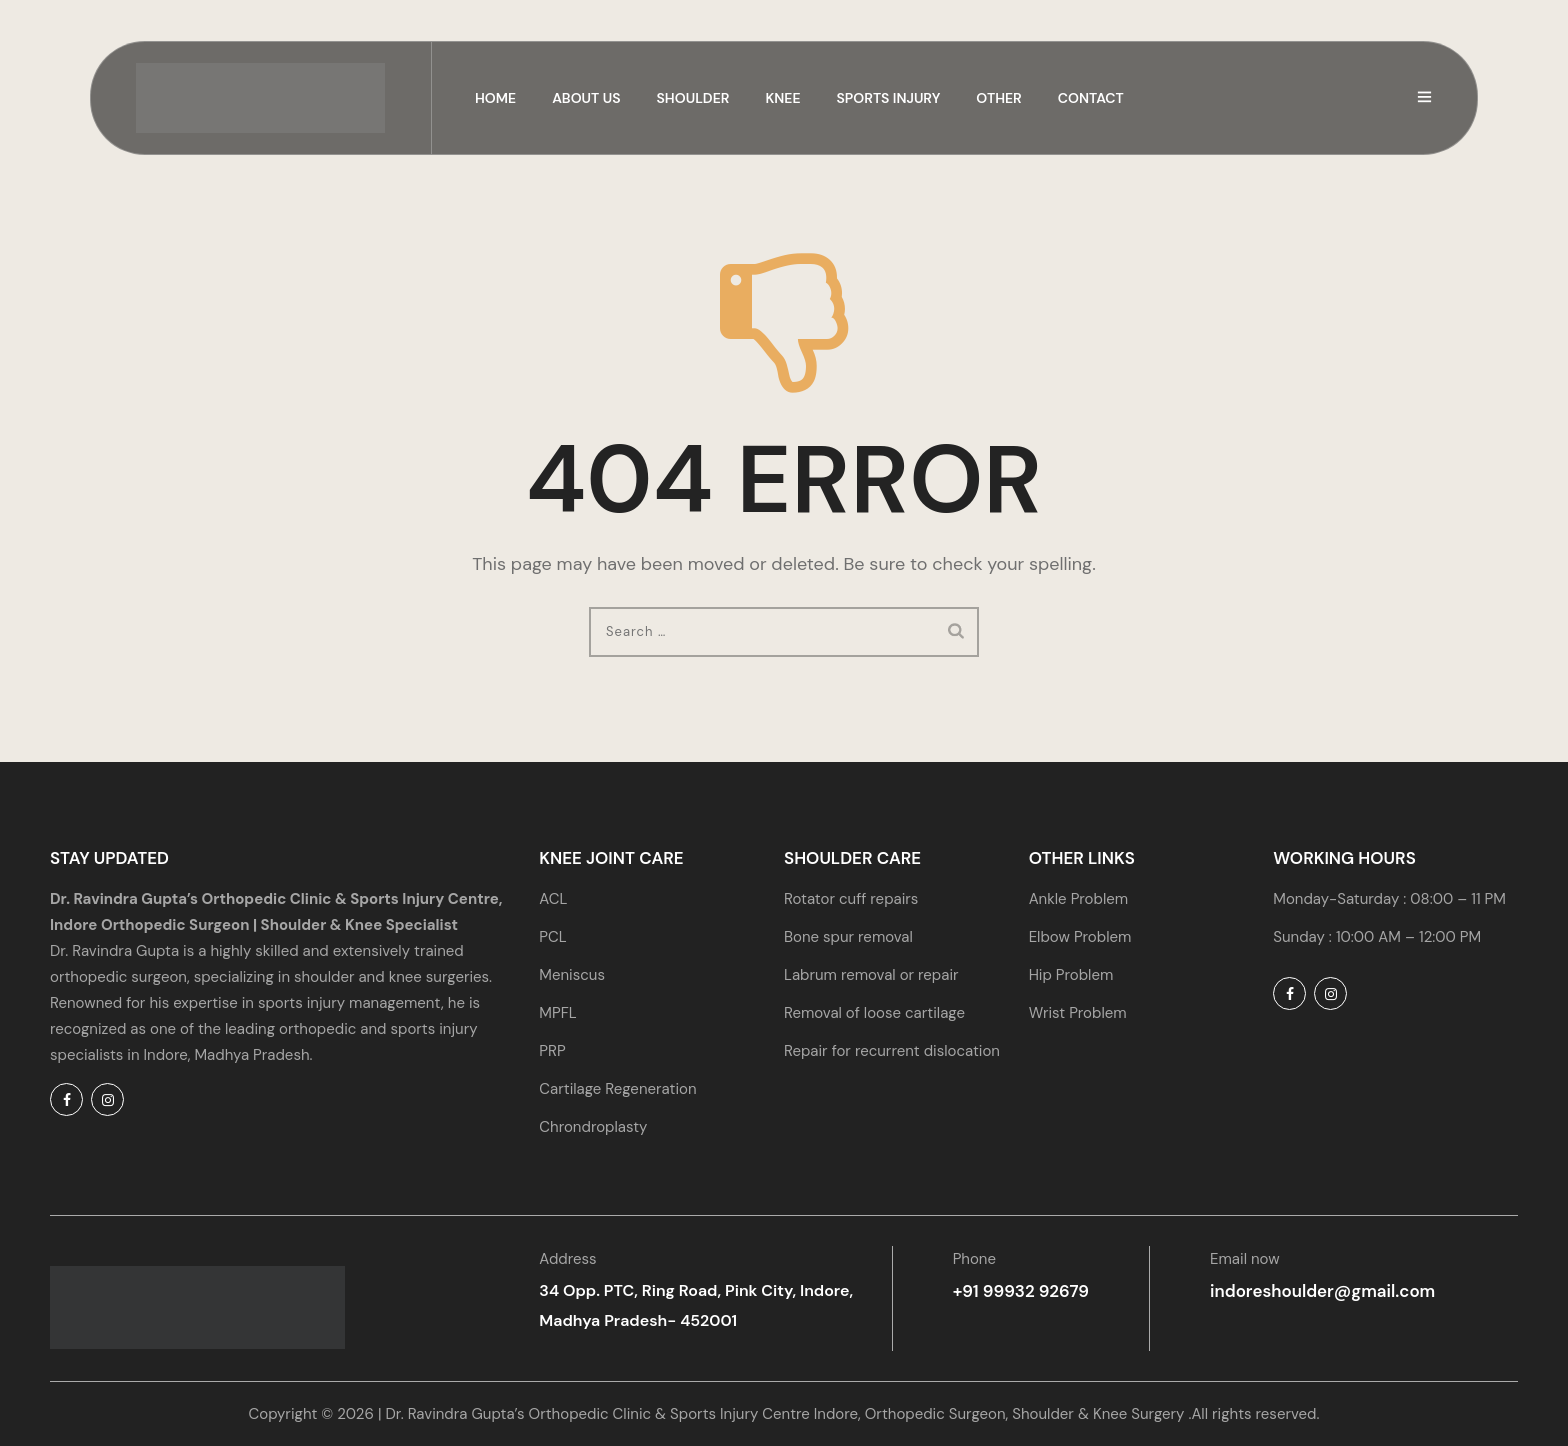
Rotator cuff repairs (851, 899)
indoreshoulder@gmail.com (1309, 1290)
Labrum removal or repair (871, 975)
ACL (553, 899)
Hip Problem (1071, 975)
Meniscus (572, 975)
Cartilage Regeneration (617, 1089)
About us (586, 98)
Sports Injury (889, 98)
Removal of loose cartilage (874, 1013)
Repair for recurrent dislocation (892, 1051)
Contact (1091, 98)
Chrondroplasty (593, 1127)
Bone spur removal (848, 937)
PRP (552, 1051)
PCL (552, 937)
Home (495, 98)
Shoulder (693, 98)
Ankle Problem (1078, 899)
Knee (782, 98)
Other (998, 98)
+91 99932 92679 (1017, 1290)
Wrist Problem (1078, 1013)
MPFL (557, 1013)
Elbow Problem (1080, 937)
